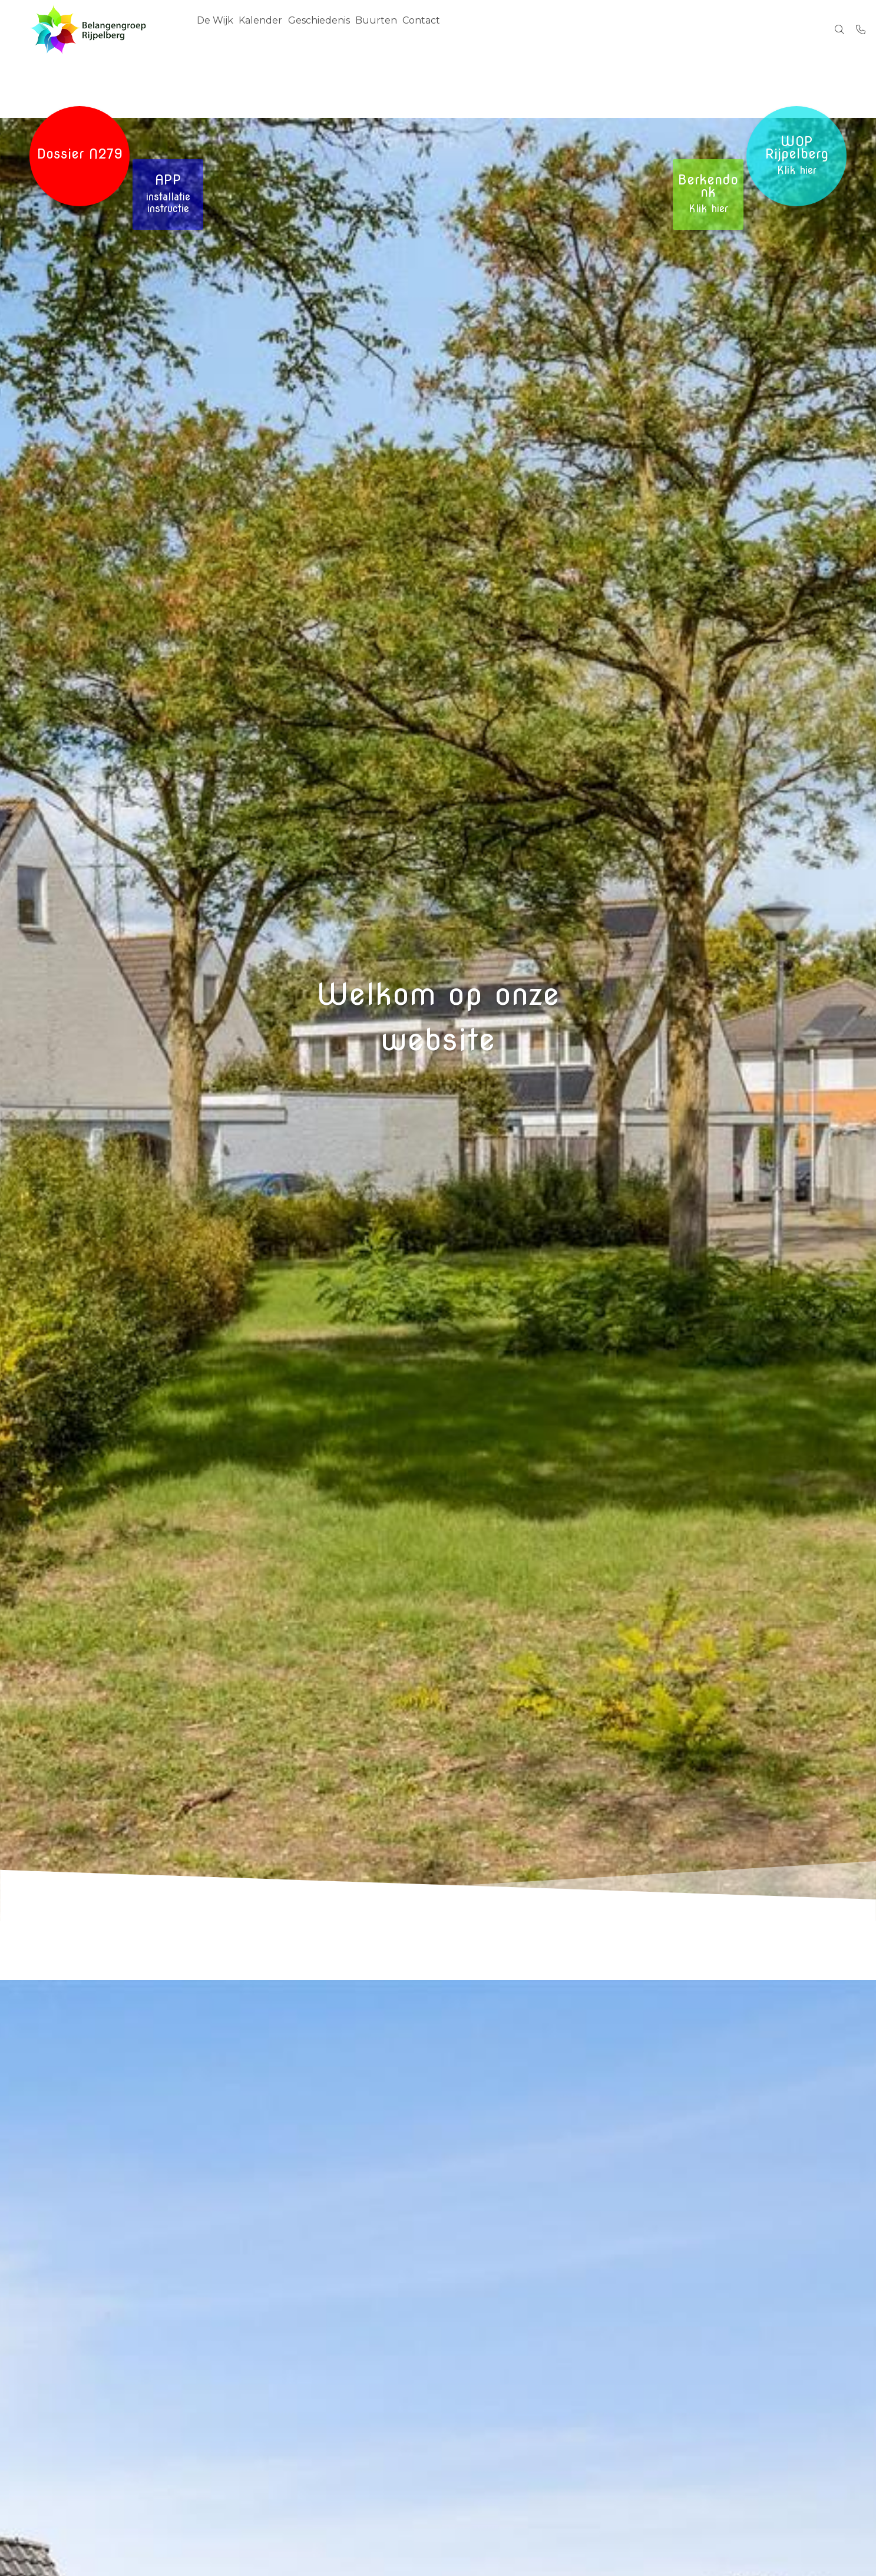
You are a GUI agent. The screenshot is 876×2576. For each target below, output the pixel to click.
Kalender (270, 29)
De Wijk (218, 29)
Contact (449, 29)
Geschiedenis (334, 29)
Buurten (398, 29)
